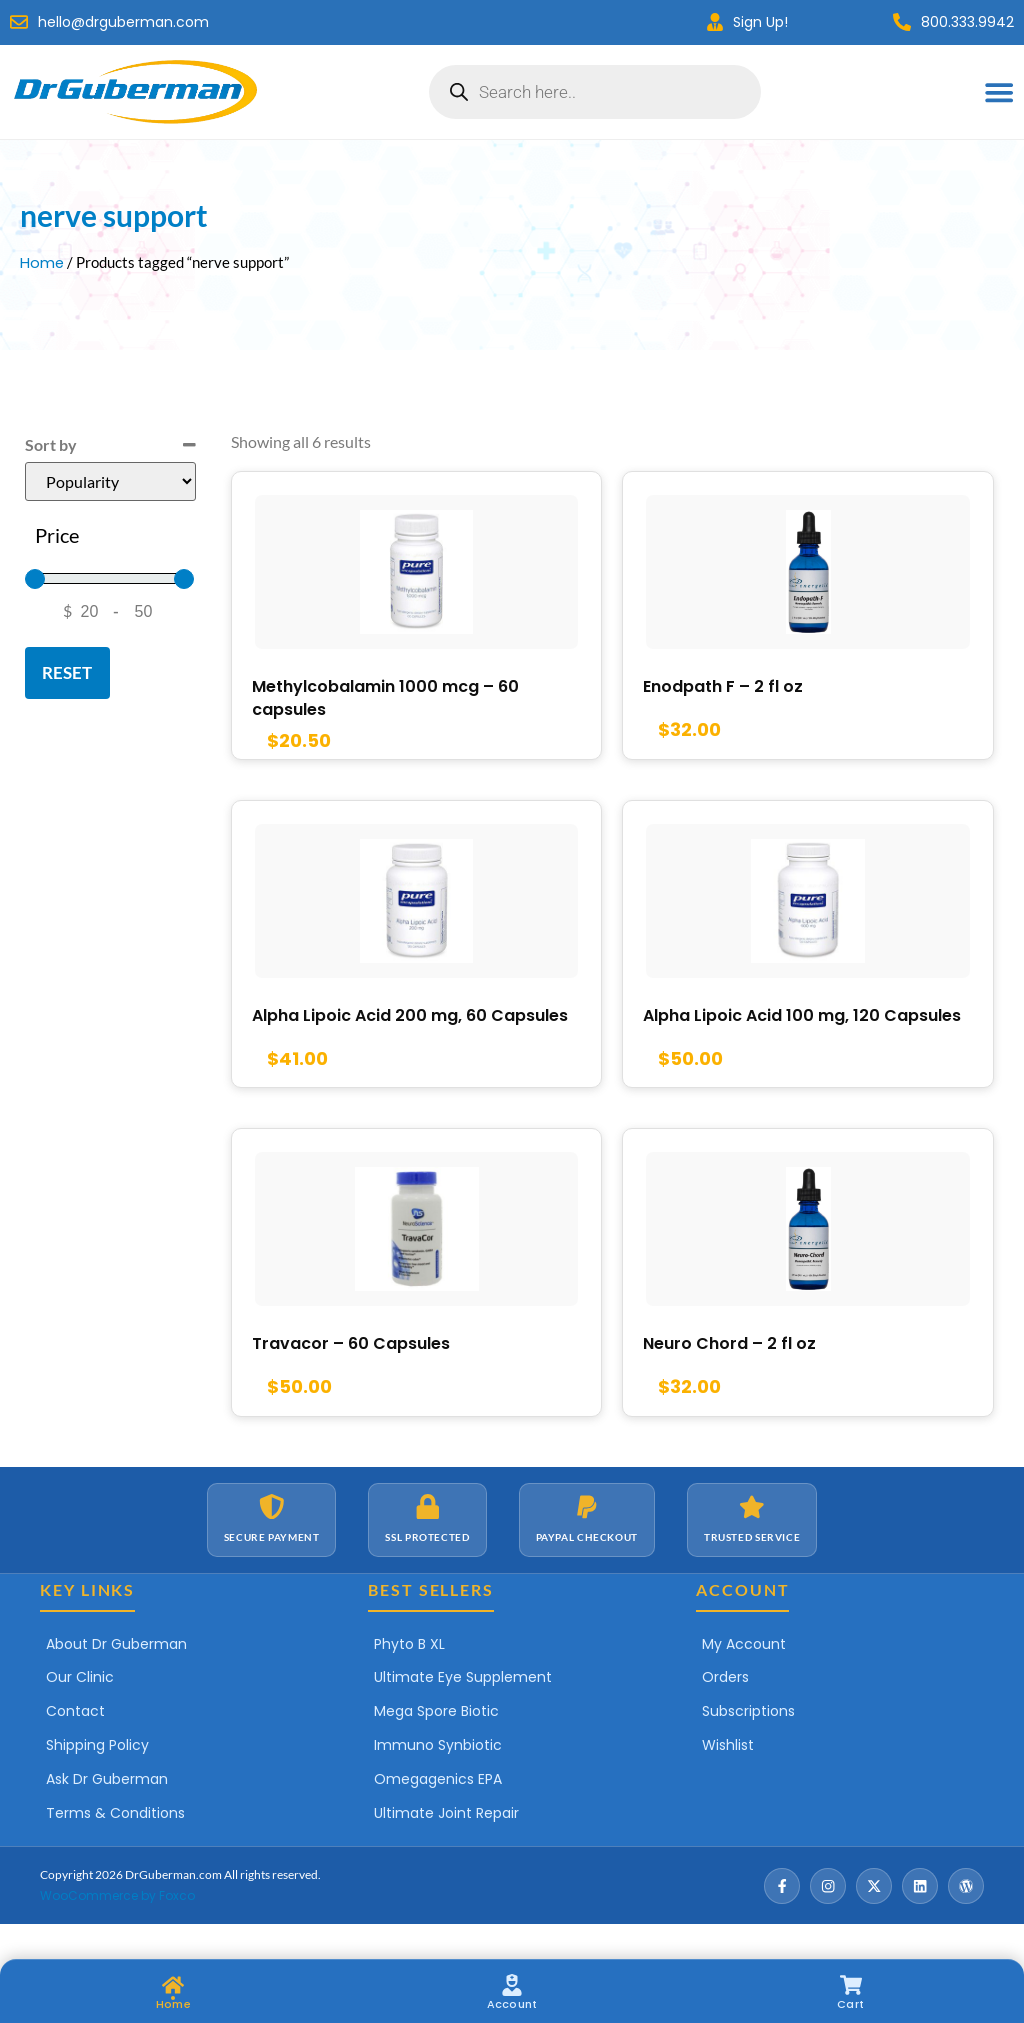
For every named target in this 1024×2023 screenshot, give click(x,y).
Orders (725, 1712)
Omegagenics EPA (438, 1813)
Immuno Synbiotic (438, 1780)
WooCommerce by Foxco (117, 1929)
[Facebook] (782, 1920)
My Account (744, 1678)
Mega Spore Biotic (436, 1746)
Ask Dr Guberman (107, 1813)
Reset (67, 672)
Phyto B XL (409, 1678)
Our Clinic (80, 1712)
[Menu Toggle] (1000, 92)
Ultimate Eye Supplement (463, 1712)
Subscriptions (748, 1746)
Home (42, 263)
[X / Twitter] (874, 1920)
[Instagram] (828, 1920)
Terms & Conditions (115, 1847)
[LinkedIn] (920, 1920)
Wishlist (728, 1780)
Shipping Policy (97, 1780)
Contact (75, 1746)
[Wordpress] (966, 1920)
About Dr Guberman (116, 1678)
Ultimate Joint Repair (446, 1847)
